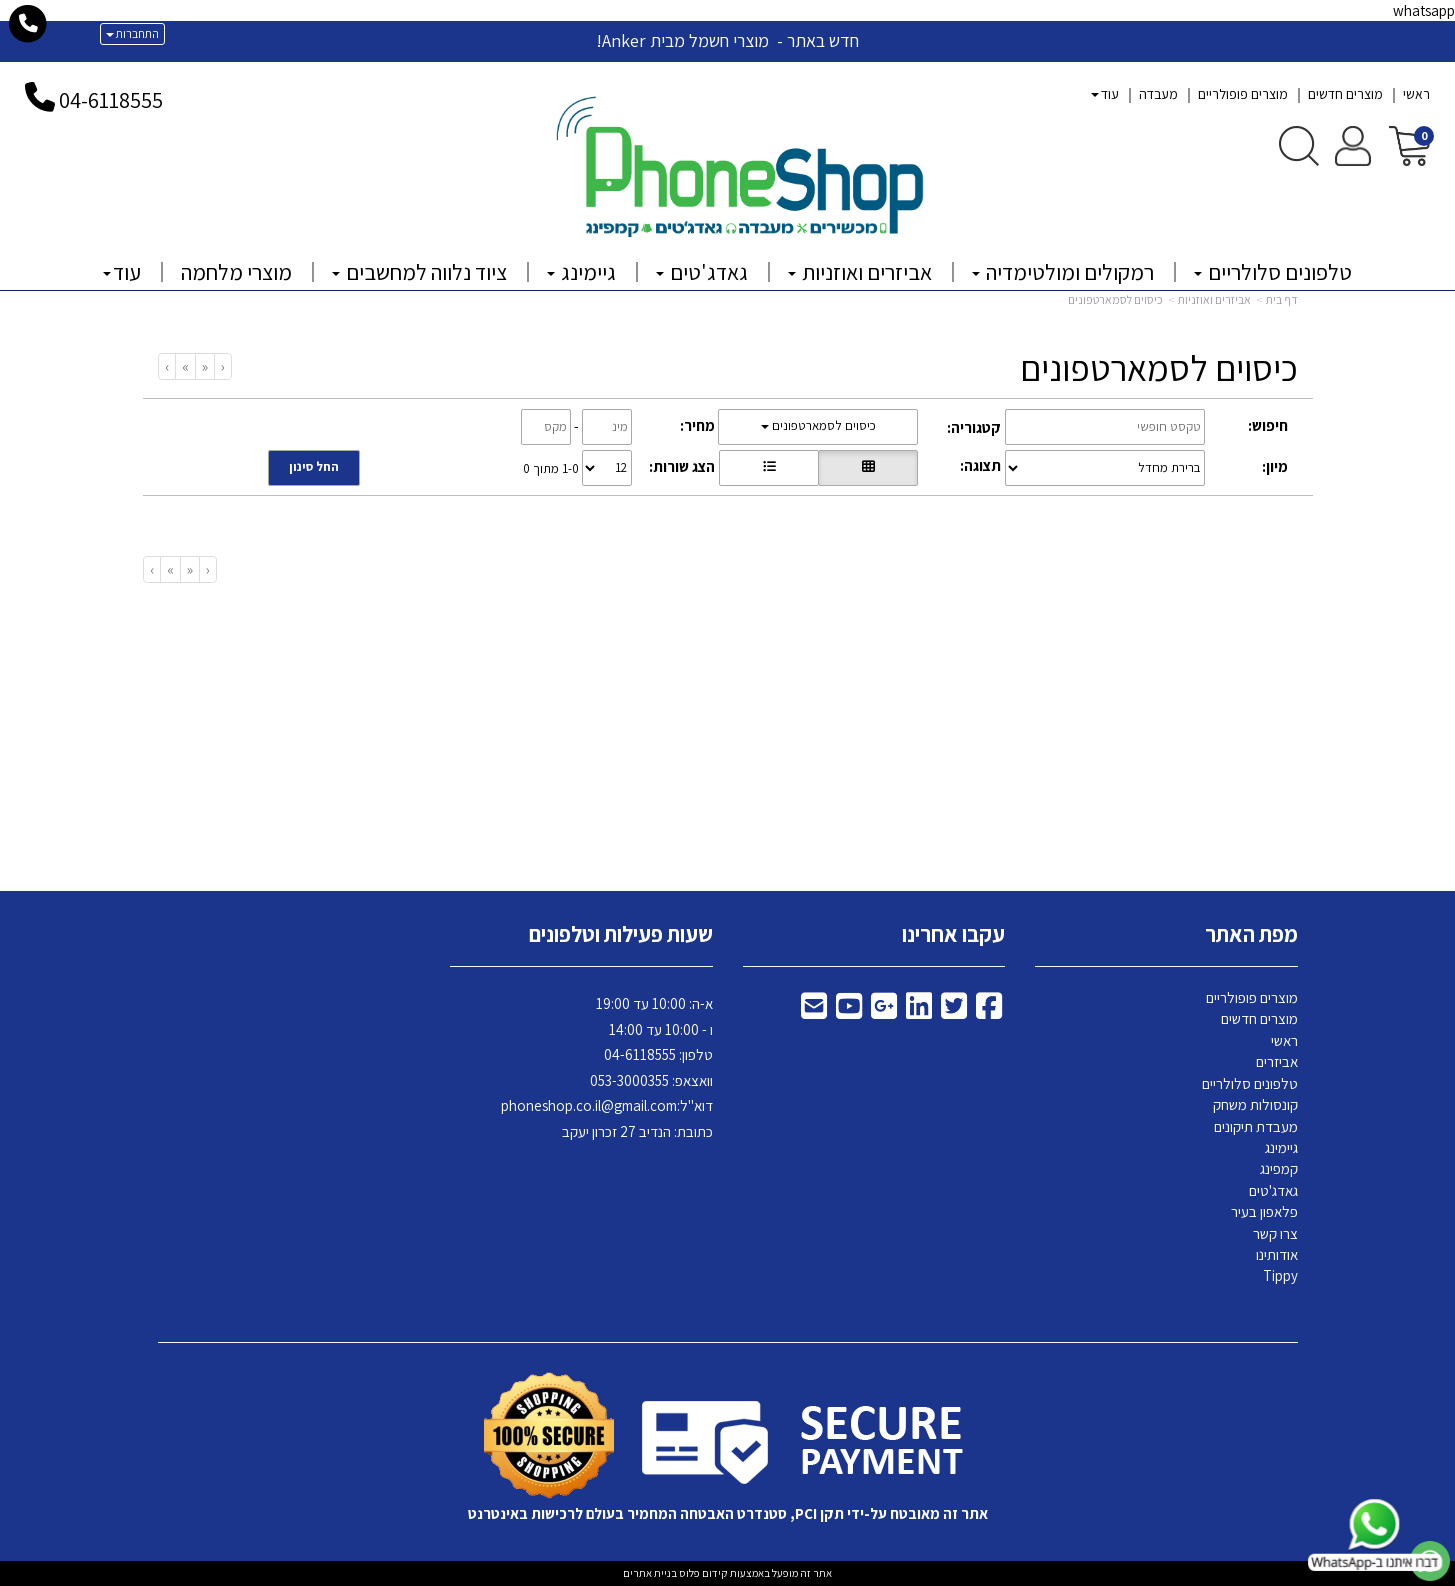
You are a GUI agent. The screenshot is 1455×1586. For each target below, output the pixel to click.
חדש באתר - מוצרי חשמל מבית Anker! (727, 40)
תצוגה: (980, 465)
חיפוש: (1268, 425)
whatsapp (1424, 10)
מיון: (1275, 466)
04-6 (79, 100)
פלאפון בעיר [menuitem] (1264, 1211)
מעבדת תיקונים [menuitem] (1256, 1126)
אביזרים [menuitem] (1277, 1061)
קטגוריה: (974, 427)
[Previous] (204, 366)
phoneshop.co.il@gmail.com (589, 1105)
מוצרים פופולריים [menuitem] (1243, 94)
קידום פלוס (702, 1573)
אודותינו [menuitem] (1277, 1254)
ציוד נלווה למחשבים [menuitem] (419, 272)
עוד (1105, 94)
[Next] (185, 366)
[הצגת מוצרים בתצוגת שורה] (769, 468)
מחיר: (697, 425)
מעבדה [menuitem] (1158, 94)
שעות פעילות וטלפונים (621, 934)
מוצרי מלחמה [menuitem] (236, 272)
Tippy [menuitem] (1280, 1275)
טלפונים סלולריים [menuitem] (1273, 272)
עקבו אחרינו (953, 934)
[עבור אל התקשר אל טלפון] (28, 24)
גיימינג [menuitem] (581, 272)
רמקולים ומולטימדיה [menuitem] (1063, 272)
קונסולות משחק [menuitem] (1255, 1104)
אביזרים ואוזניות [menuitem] (860, 272)
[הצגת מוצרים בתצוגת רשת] (868, 468)
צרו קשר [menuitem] (1275, 1233)
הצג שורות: (682, 466)
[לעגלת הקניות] (1409, 144)
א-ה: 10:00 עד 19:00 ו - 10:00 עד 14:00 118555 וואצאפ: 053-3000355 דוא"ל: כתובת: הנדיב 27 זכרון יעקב (607, 1067)
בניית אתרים (650, 1573)
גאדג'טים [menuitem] (702, 272)
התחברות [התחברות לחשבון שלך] (132, 33)
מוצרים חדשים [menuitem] (1345, 94)
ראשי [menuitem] (1416, 94)
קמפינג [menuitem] (1279, 1168)
